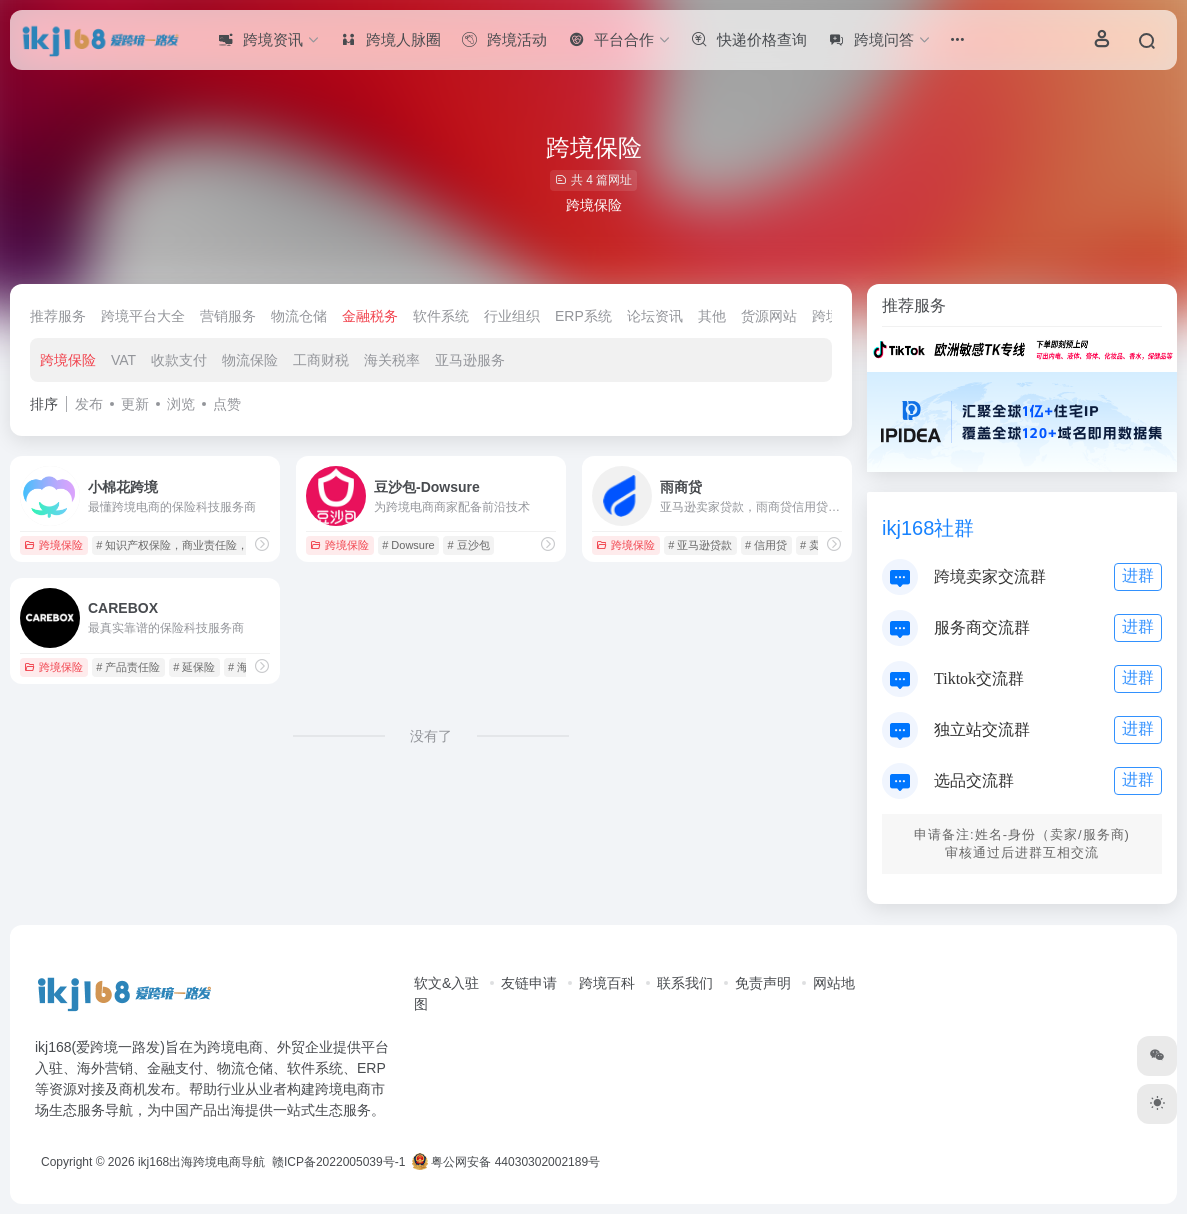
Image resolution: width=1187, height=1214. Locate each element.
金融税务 (370, 316)
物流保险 (250, 360)
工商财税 (321, 360)
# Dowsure (408, 545)
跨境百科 (607, 983)
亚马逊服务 (470, 360)
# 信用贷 (766, 545)
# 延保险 (194, 667)
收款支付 (179, 360)
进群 (1138, 575)
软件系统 (441, 316)
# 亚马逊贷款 (700, 545)
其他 (712, 316)
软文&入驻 (446, 983)
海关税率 (392, 360)
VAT (123, 360)
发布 (89, 404)
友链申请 (529, 983)
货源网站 (769, 316)
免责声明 (763, 983)
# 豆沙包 (469, 545)
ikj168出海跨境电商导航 (201, 1162)
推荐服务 (58, 316)
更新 (135, 404)
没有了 (431, 736)
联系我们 (685, 983)
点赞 (227, 404)
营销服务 (228, 316)
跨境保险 (68, 360)
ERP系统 (583, 316)
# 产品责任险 (128, 667)
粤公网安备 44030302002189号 (506, 1162)
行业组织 (512, 316)
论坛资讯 (655, 316)
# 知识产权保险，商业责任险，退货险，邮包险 (210, 545)
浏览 (181, 404)
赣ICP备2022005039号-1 (337, 1162)
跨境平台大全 (143, 316)
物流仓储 (299, 316)
